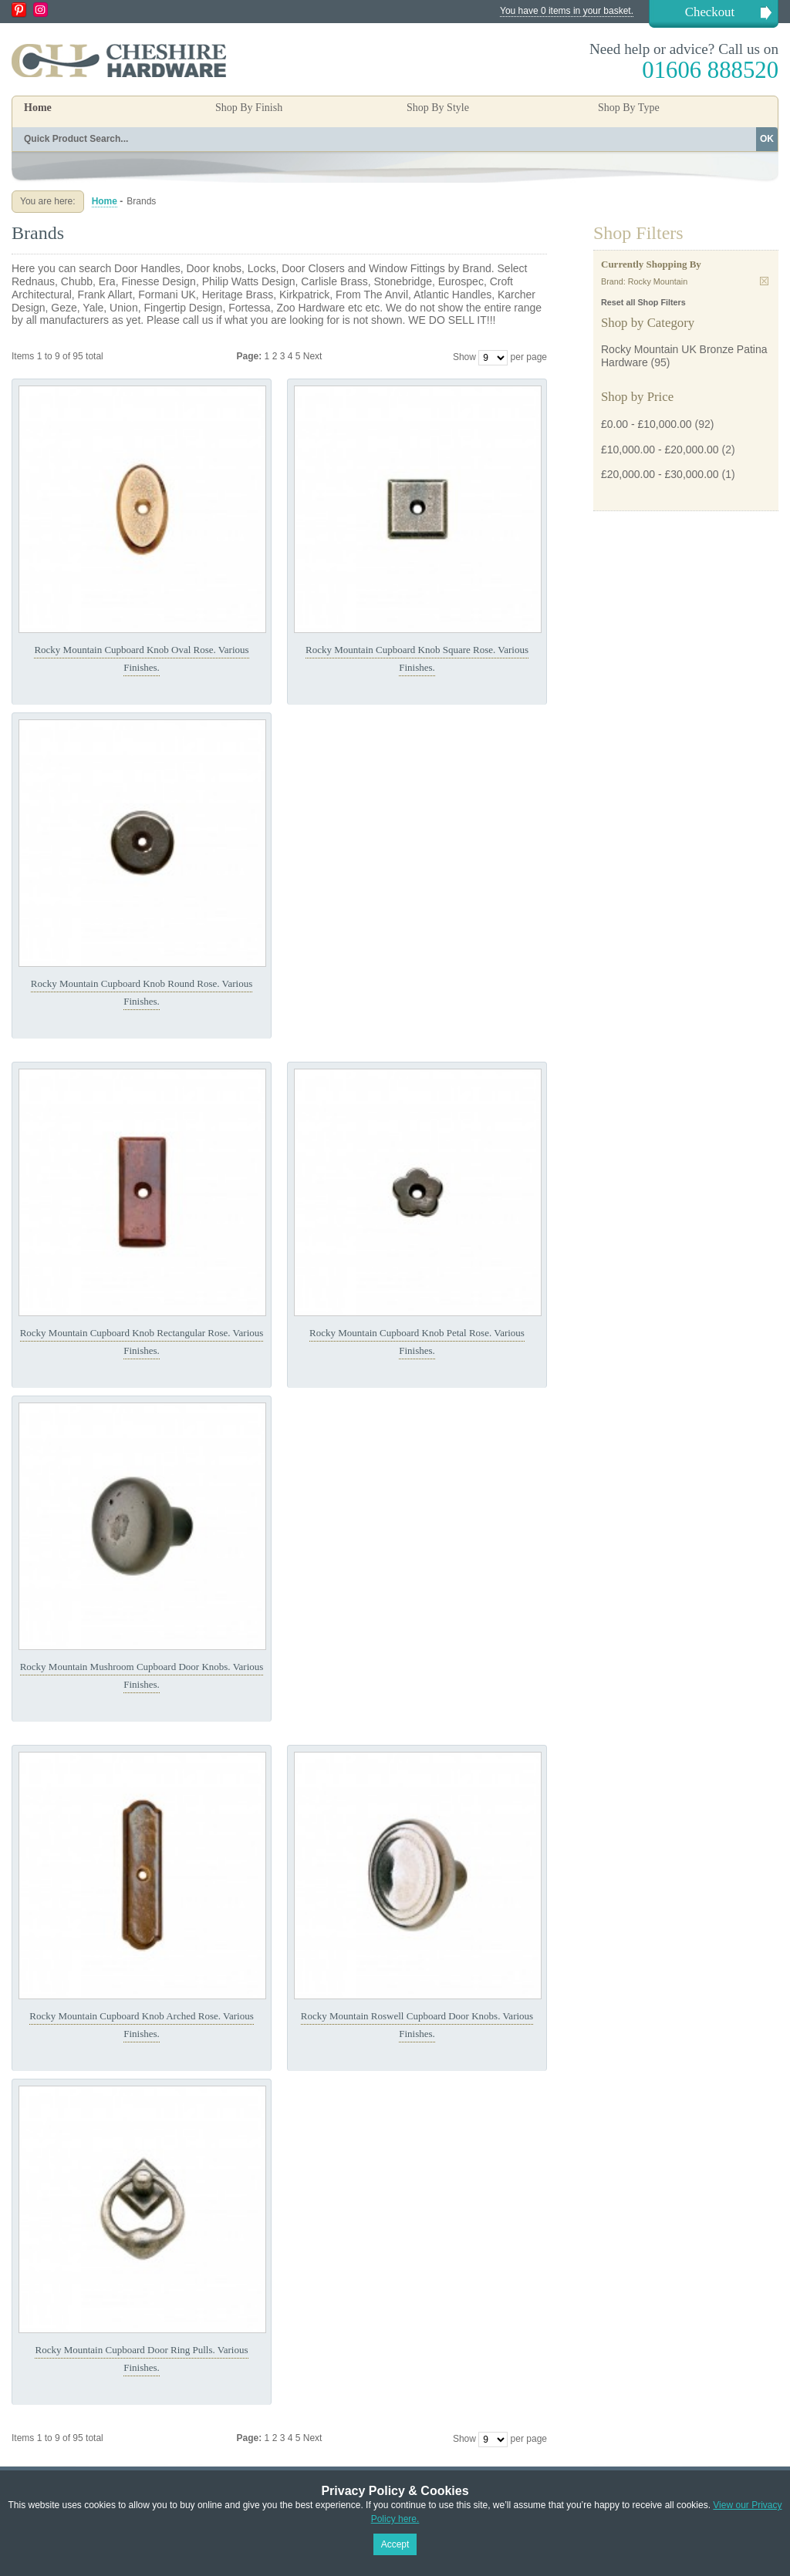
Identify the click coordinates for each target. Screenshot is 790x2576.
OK (767, 138)
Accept (395, 2544)
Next (312, 356)
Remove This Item (764, 281)
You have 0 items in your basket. (566, 10)
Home (38, 107)
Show (464, 357)
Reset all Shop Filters (643, 302)
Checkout (709, 12)
